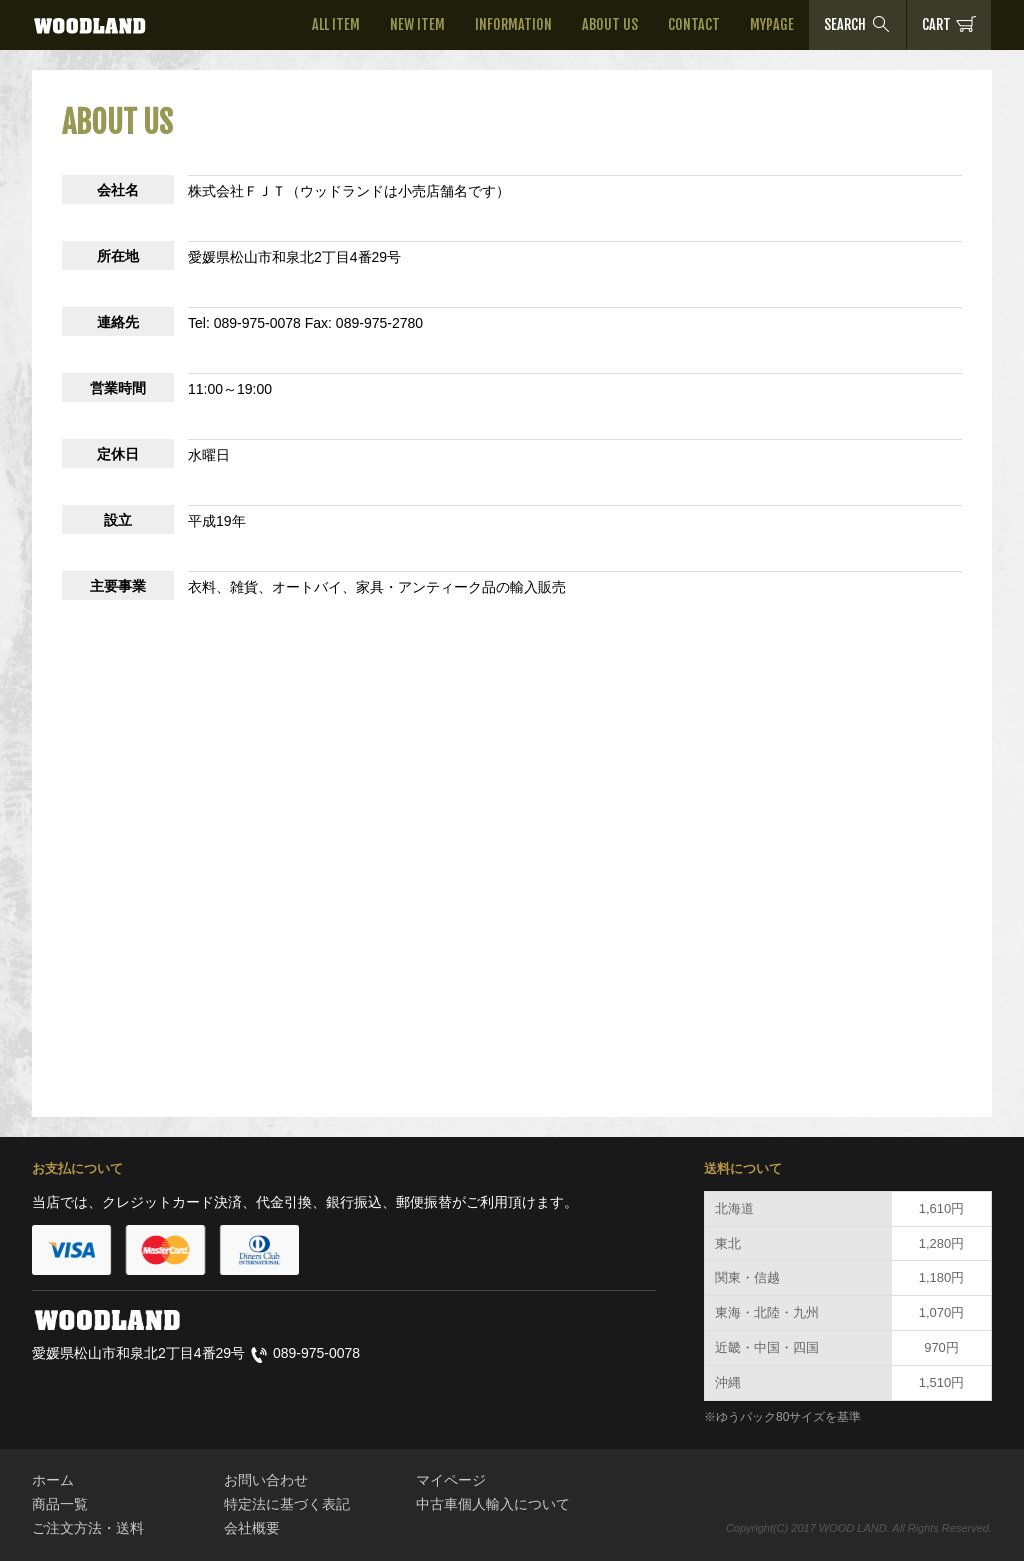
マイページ (451, 1480)
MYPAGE (772, 24)
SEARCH (857, 24)
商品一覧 (60, 1504)
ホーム (53, 1480)
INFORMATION (513, 24)
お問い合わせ (266, 1480)
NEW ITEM (417, 24)
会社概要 (252, 1528)
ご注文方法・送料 (88, 1528)
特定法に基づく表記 (287, 1504)
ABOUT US (610, 24)
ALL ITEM (336, 24)
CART (949, 24)
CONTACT (694, 24)
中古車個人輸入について (493, 1504)
